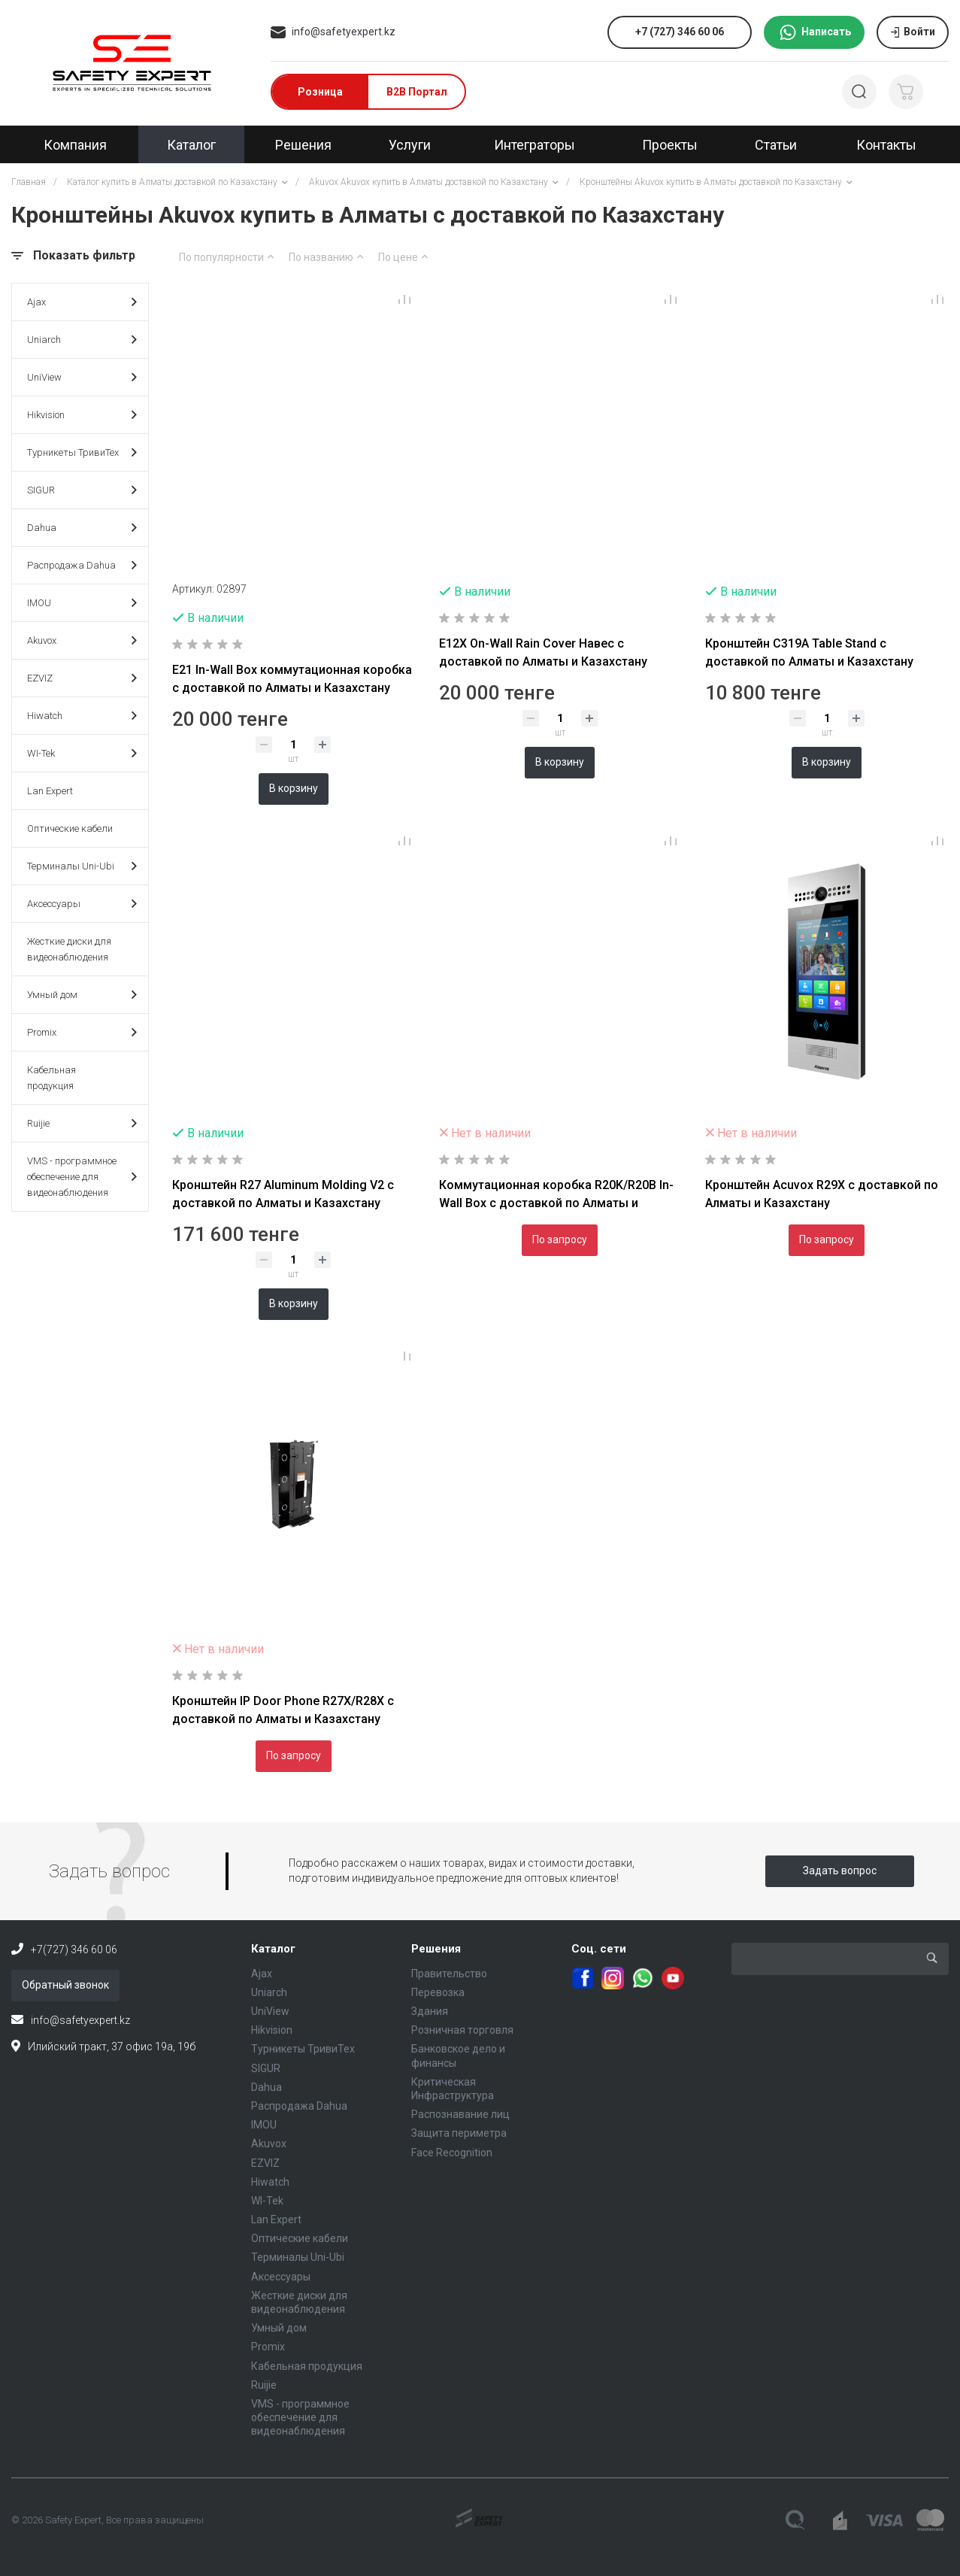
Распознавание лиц (460, 2114)
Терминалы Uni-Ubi (82, 866)
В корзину (293, 788)
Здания (429, 2011)
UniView (82, 377)
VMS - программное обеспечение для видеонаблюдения (82, 1176)
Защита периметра (459, 2133)
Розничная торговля (462, 2030)
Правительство (449, 1974)
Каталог (273, 1949)
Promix (82, 1032)
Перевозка (438, 1992)
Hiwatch (82, 715)
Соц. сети (598, 1949)
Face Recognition (451, 2153)
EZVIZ (82, 678)
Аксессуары (82, 904)
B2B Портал (416, 92)
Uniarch (82, 339)
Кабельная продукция (51, 1077)
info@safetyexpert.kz (343, 32)
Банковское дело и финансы (458, 2055)
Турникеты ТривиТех (82, 452)
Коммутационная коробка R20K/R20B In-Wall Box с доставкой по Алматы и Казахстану (556, 1203)
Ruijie (82, 1123)
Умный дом (82, 995)
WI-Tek (82, 753)
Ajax (82, 302)
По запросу (559, 1239)
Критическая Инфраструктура (452, 2088)
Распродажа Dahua (82, 565)
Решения (436, 1949)
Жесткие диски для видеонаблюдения (69, 949)
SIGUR (82, 490)
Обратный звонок (65, 1985)
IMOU (82, 603)
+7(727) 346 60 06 (74, 1949)
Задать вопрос (840, 1870)
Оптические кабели (70, 828)
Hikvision (82, 415)
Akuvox (82, 640)
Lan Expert (50, 790)
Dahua (82, 527)
